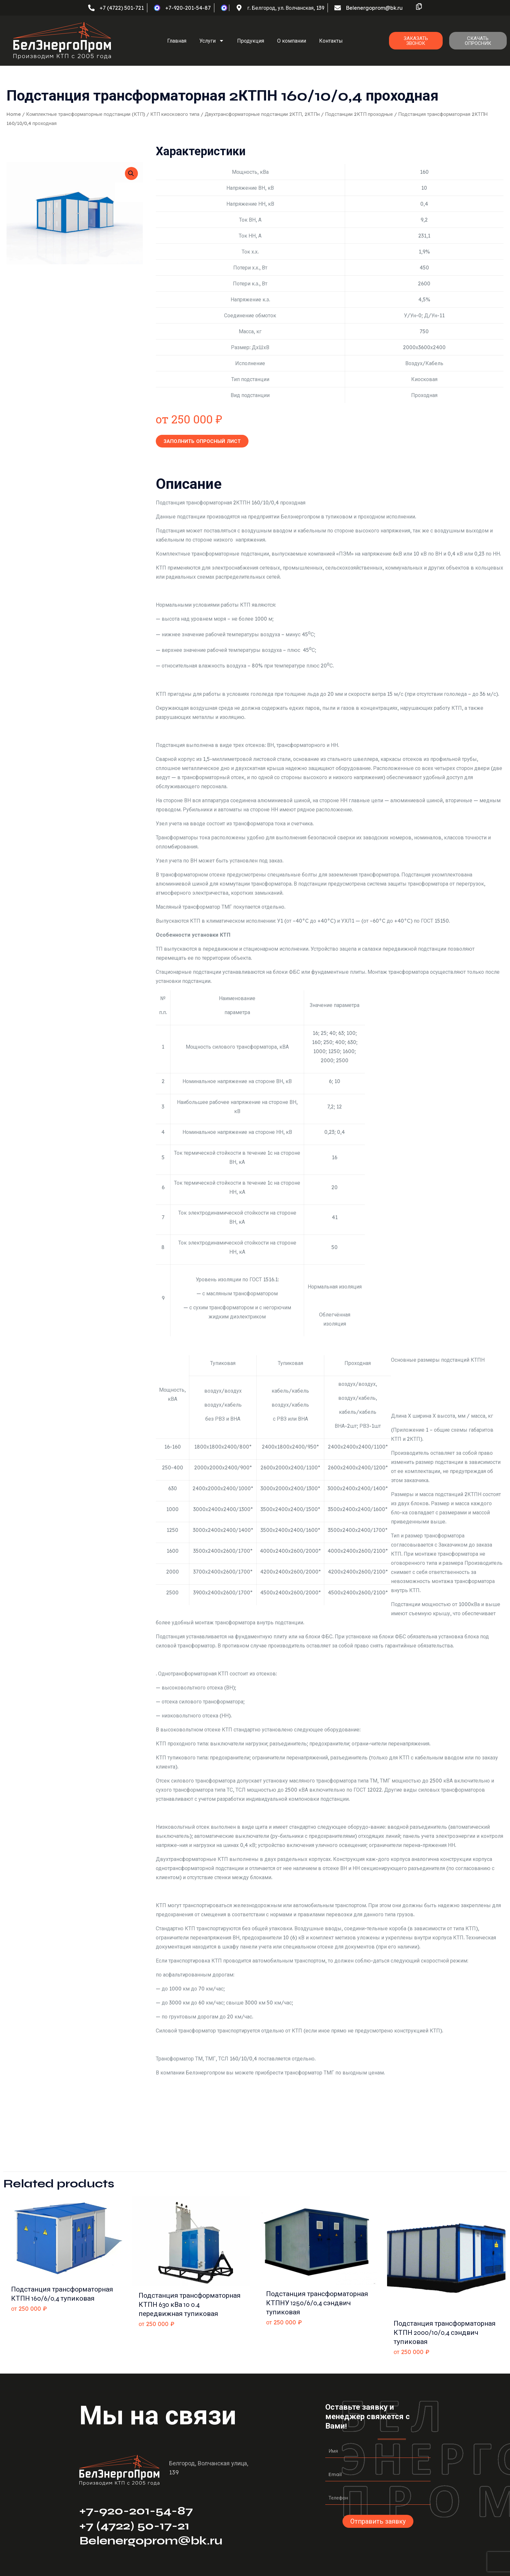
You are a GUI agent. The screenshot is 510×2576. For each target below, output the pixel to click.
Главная (176, 40)
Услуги (211, 41)
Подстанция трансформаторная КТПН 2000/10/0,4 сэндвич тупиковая (445, 2333)
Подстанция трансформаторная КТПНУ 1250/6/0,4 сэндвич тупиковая (317, 2303)
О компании (291, 40)
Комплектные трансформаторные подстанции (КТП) (85, 114)
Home (14, 114)
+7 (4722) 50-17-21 (134, 2526)
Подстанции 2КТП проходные (359, 114)
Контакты (331, 40)
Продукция (250, 40)
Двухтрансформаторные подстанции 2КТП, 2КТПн (262, 114)
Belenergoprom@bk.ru (150, 2541)
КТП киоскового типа (174, 114)
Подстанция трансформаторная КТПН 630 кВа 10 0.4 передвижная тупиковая (190, 2305)
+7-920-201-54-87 (136, 2511)
